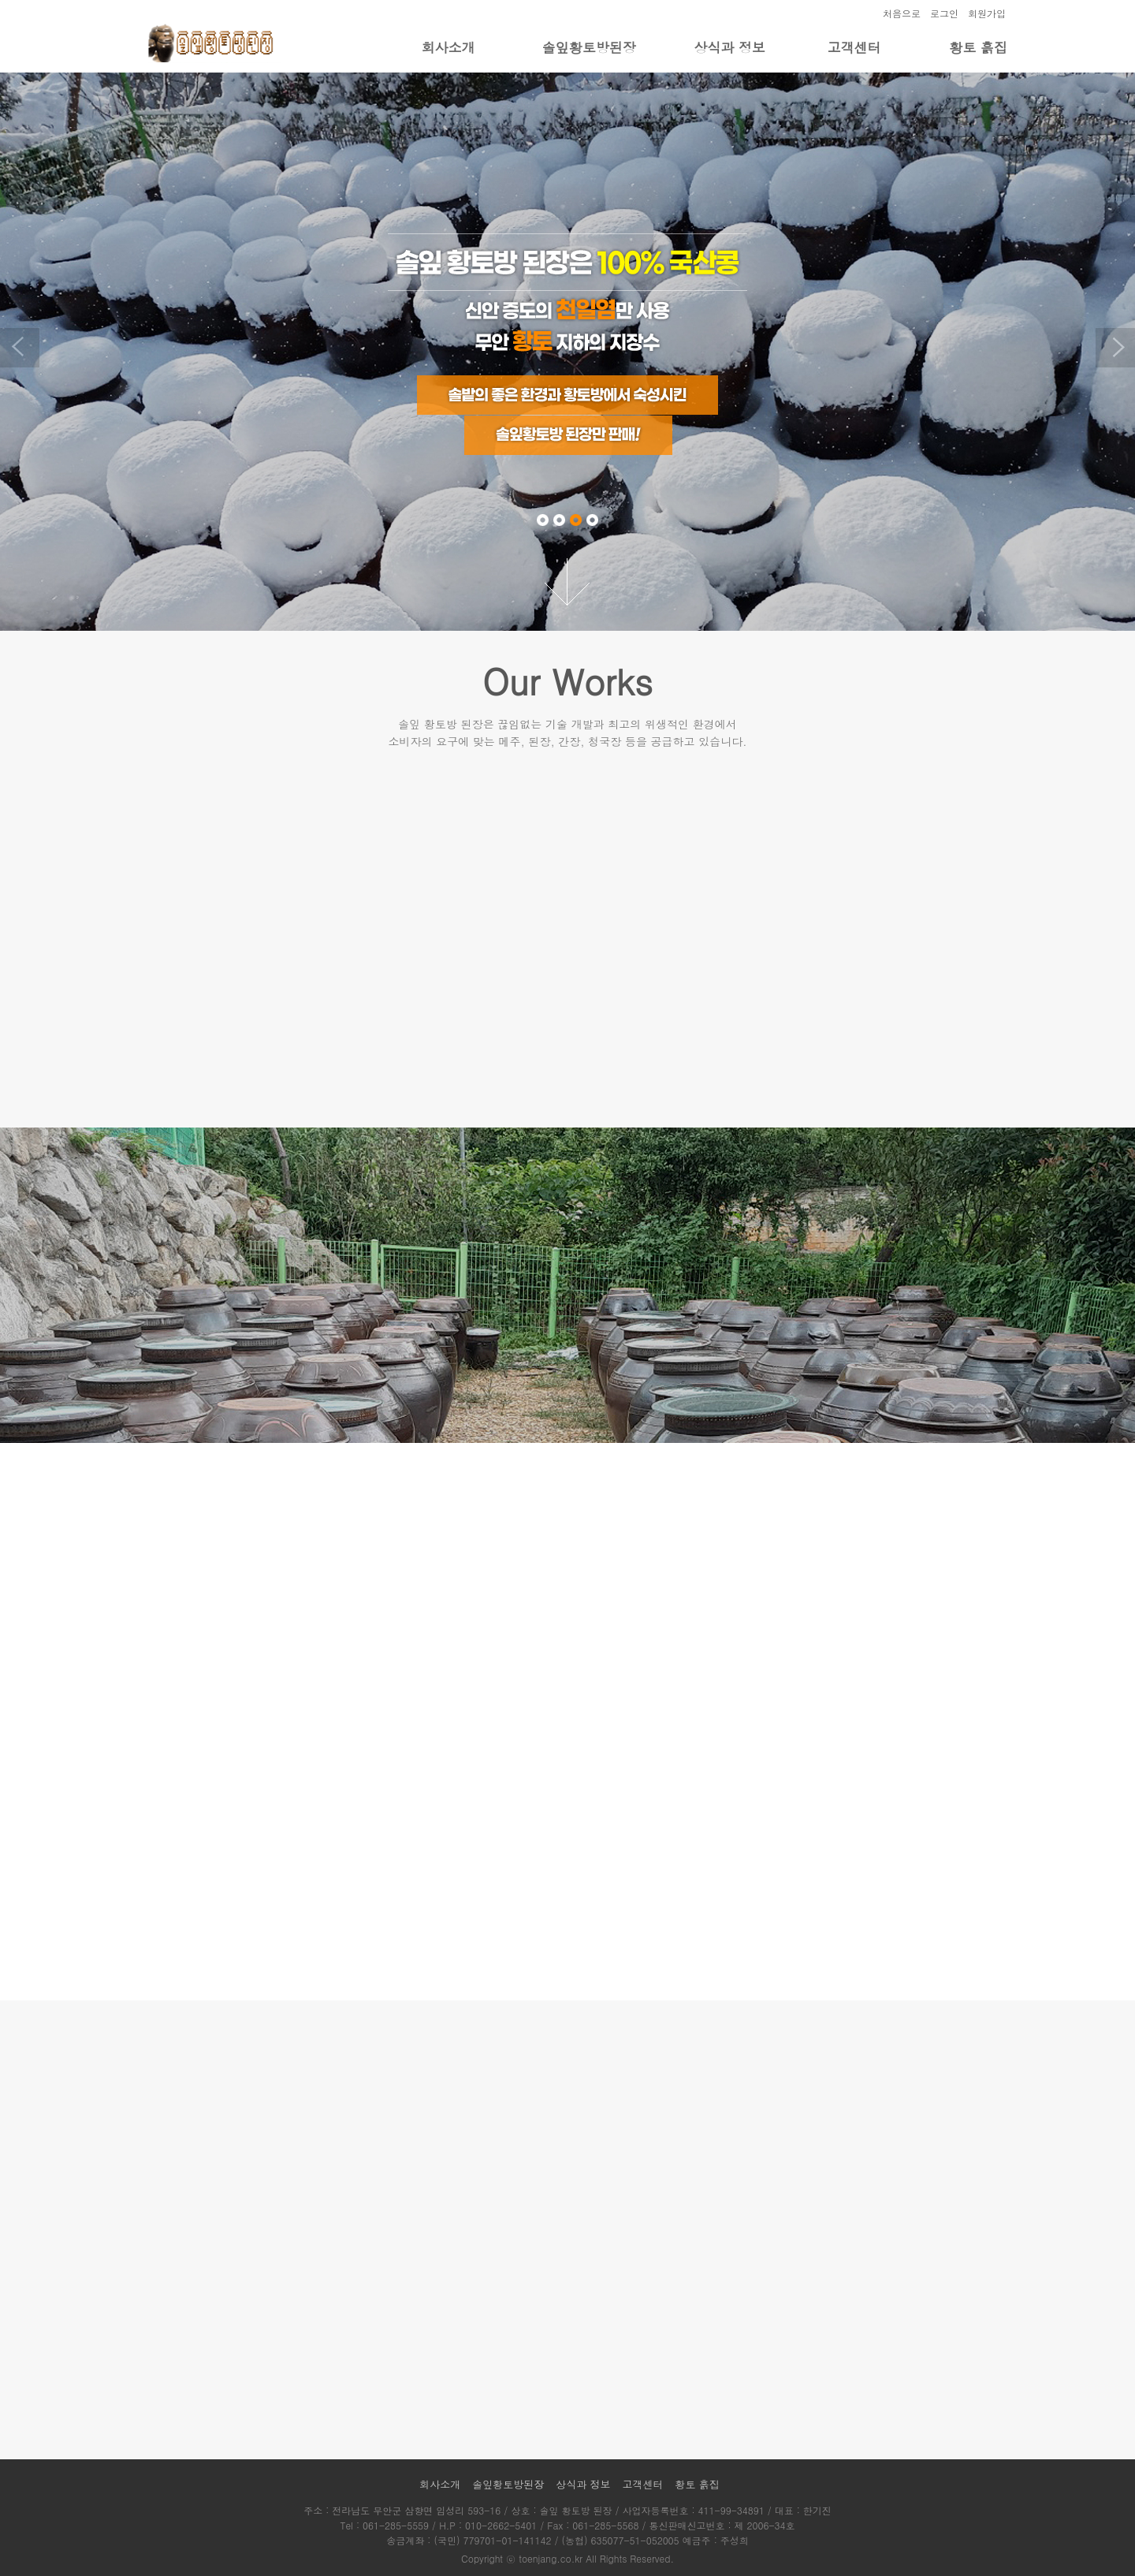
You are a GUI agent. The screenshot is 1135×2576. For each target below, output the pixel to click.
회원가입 (987, 13)
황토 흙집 (978, 47)
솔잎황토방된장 (589, 47)
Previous (19, 347)
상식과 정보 (729, 47)
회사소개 (448, 47)
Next (1115, 347)
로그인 (944, 13)
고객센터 (853, 47)
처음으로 (902, 13)
